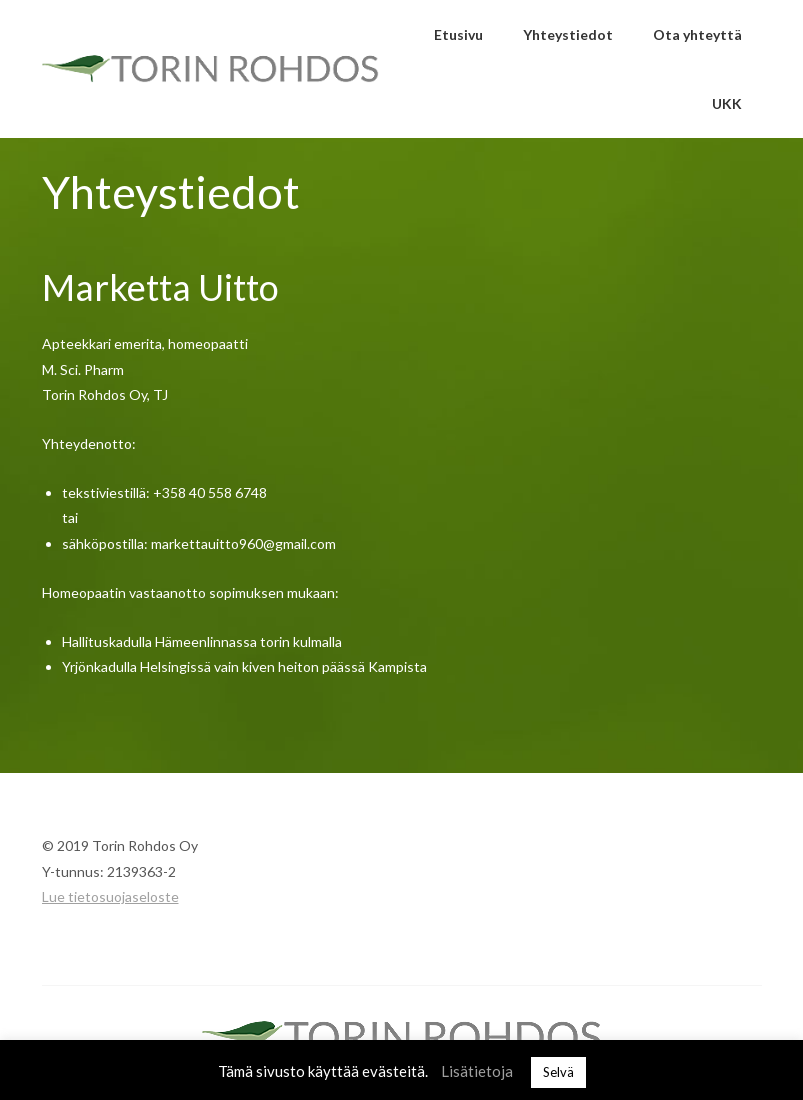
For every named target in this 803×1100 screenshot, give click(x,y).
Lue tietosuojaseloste (110, 896)
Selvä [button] (558, 1072)
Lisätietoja (477, 1071)
